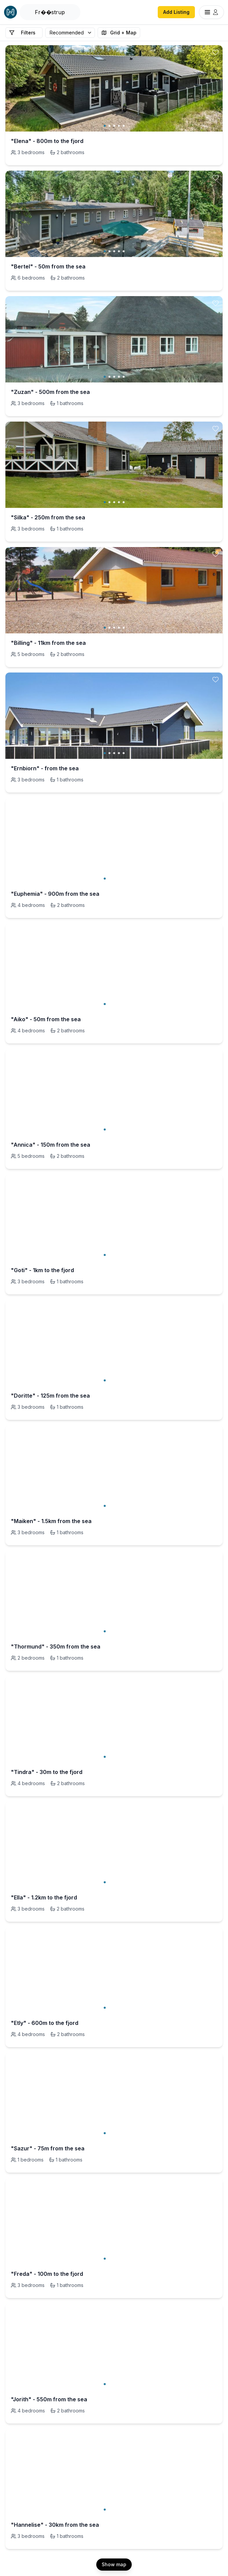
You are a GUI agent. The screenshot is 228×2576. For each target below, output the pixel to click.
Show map (114, 2564)
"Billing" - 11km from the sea (48, 642)
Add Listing (176, 12)
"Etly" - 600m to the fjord (44, 2023)
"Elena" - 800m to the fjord (47, 141)
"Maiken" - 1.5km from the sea (51, 1521)
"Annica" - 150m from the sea (50, 1144)
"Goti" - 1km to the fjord (42, 1270)
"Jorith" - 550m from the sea (49, 2399)
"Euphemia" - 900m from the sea (55, 893)
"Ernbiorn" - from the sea (45, 768)
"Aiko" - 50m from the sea (46, 1019)
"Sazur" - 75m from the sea (47, 2148)
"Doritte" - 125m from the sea (50, 1395)
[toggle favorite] (215, 52)
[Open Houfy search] (50, 12)
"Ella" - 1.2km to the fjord (44, 1897)
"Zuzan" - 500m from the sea (50, 392)
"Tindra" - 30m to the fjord (46, 1772)
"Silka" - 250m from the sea (48, 517)
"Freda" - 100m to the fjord (47, 2273)
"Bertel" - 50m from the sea (48, 266)
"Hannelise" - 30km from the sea (55, 2524)
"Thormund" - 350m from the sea (55, 1646)
